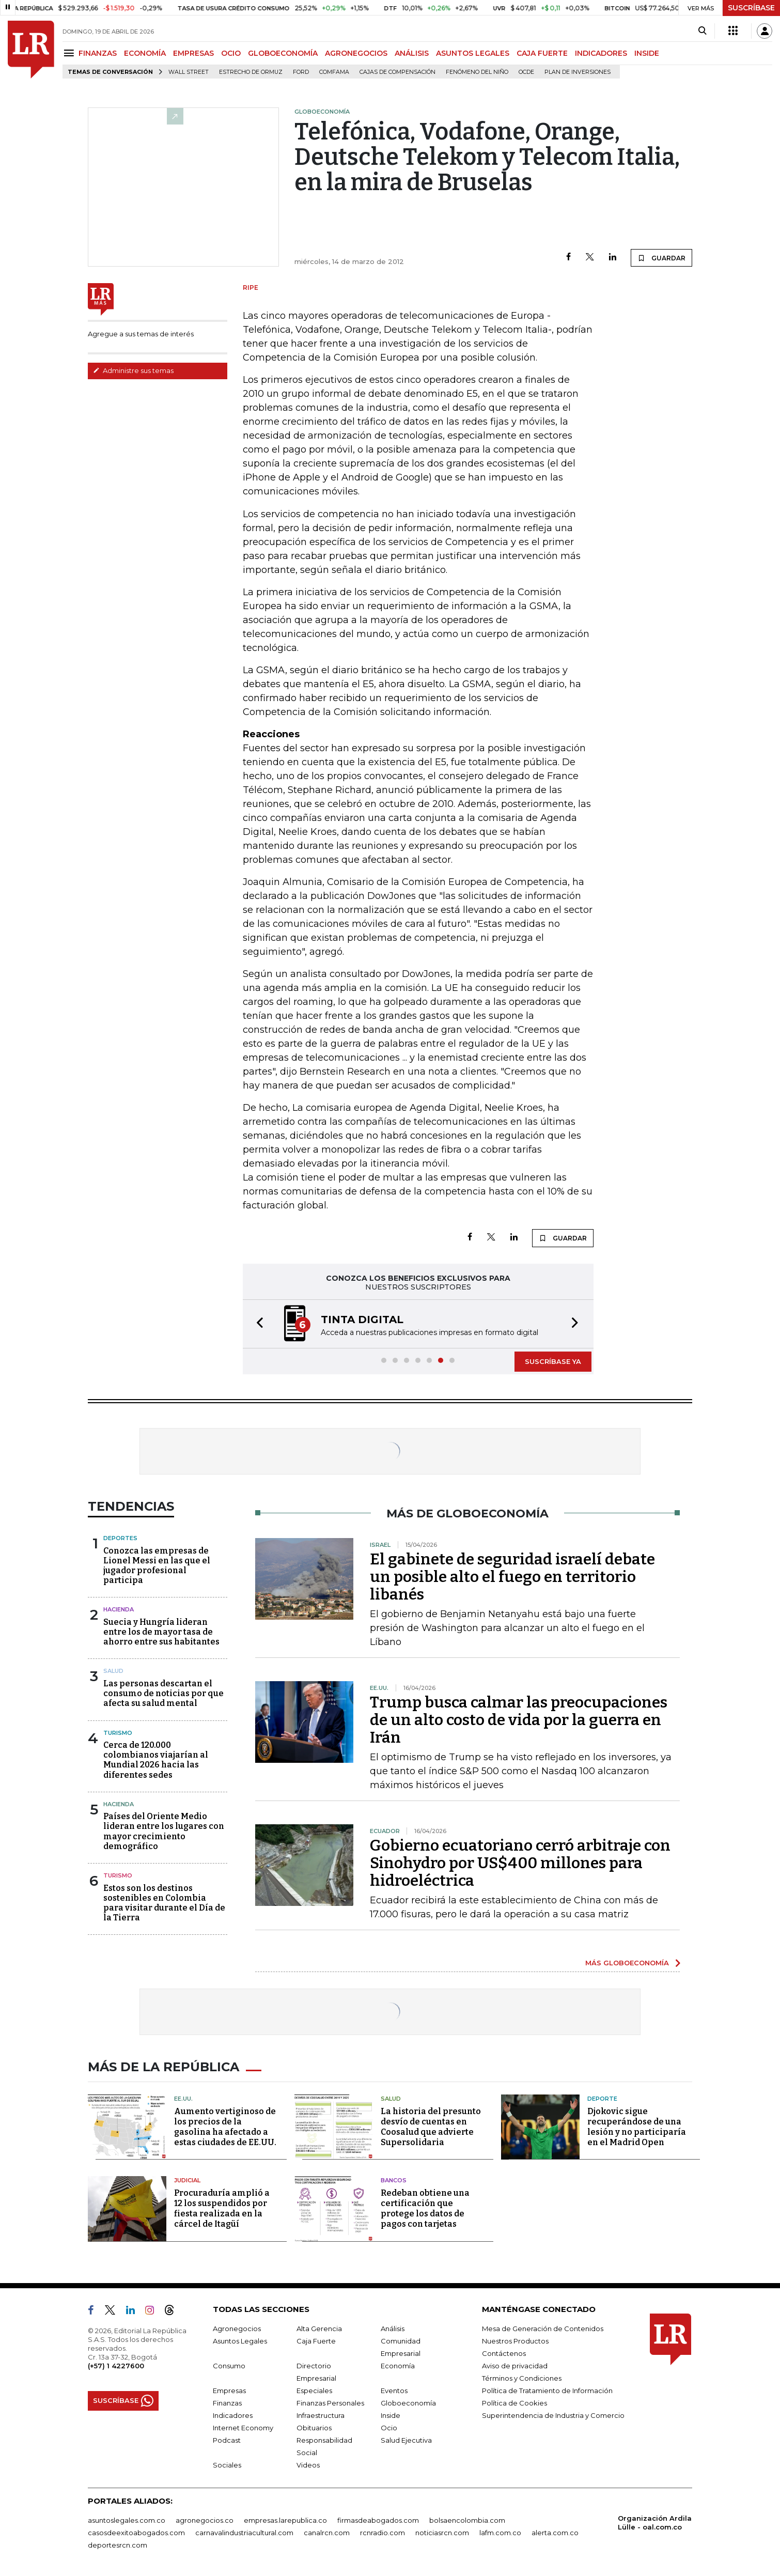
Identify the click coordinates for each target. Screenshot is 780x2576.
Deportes (120, 1538)
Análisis (392, 2328)
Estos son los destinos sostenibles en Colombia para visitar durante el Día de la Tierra (164, 1903)
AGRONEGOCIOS (356, 53)
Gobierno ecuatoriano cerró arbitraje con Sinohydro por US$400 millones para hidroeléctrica (520, 1863)
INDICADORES (601, 53)
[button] (257, 1324)
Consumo (229, 2366)
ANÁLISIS (412, 53)
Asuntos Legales (240, 2341)
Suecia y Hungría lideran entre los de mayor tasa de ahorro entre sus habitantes (161, 1632)
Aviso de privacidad (515, 2366)
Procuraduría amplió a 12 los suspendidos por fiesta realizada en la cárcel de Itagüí (222, 2208)
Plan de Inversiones (577, 72)
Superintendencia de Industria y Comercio (553, 2415)
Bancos (394, 2180)
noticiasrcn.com (442, 2532)
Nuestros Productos (515, 2341)
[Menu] (71, 53)
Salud (113, 1670)
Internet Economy (243, 2428)
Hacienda (118, 1609)
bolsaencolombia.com (467, 2520)
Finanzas (227, 2403)
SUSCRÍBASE (751, 7)
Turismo (117, 1732)
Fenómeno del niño (477, 72)
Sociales (227, 2465)
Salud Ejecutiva (406, 2440)
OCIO (231, 53)
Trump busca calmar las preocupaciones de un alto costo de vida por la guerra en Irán (518, 1720)
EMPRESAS (193, 53)
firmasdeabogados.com (378, 2520)
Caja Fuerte (316, 2341)
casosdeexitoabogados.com (136, 2532)
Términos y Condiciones (521, 2378)
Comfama (334, 72)
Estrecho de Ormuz (251, 72)
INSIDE (646, 53)
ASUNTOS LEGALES (472, 53)
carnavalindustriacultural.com (244, 2532)
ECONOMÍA (145, 53)
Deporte (602, 2098)
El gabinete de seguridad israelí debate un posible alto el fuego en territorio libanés (512, 1577)
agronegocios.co (204, 2520)
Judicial (187, 2180)
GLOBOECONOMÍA (283, 53)
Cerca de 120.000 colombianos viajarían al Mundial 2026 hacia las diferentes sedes (155, 1760)
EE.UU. (183, 2098)
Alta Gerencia (319, 2328)
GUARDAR (661, 258)
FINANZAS (98, 53)
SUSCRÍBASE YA (553, 1361)
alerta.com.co (555, 2532)
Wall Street (188, 72)
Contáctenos (504, 2353)
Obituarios (314, 2428)
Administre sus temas (133, 370)
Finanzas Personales (330, 2403)
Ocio (389, 2428)
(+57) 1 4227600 (116, 2366)
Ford (301, 72)
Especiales (314, 2390)
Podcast (227, 2440)
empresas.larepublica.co (285, 2520)
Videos (308, 2465)
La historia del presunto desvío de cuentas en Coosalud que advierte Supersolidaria (431, 2126)
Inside (390, 2415)
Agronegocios (237, 2328)
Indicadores (233, 2415)
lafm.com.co (500, 2532)
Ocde (526, 72)
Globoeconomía (408, 2403)
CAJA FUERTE (542, 53)
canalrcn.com (327, 2532)
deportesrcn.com (117, 2545)
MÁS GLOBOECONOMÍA (627, 1963)
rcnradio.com (382, 2532)
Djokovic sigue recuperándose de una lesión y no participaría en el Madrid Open (636, 2126)
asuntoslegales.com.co (126, 2520)
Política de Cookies (514, 2403)
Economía (398, 2366)
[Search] (702, 31)
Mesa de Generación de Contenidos (542, 2328)
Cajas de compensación (397, 72)
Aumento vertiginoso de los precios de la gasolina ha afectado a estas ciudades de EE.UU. (225, 2126)
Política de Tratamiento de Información (547, 2390)
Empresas (229, 2390)
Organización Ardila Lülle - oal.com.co (655, 2522)
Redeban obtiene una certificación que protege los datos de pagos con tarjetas (425, 2208)
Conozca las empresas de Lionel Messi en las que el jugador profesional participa (156, 1566)
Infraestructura (321, 2415)
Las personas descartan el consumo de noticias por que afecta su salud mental (163, 1693)
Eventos (394, 2390)
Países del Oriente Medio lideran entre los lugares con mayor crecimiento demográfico (163, 1831)
